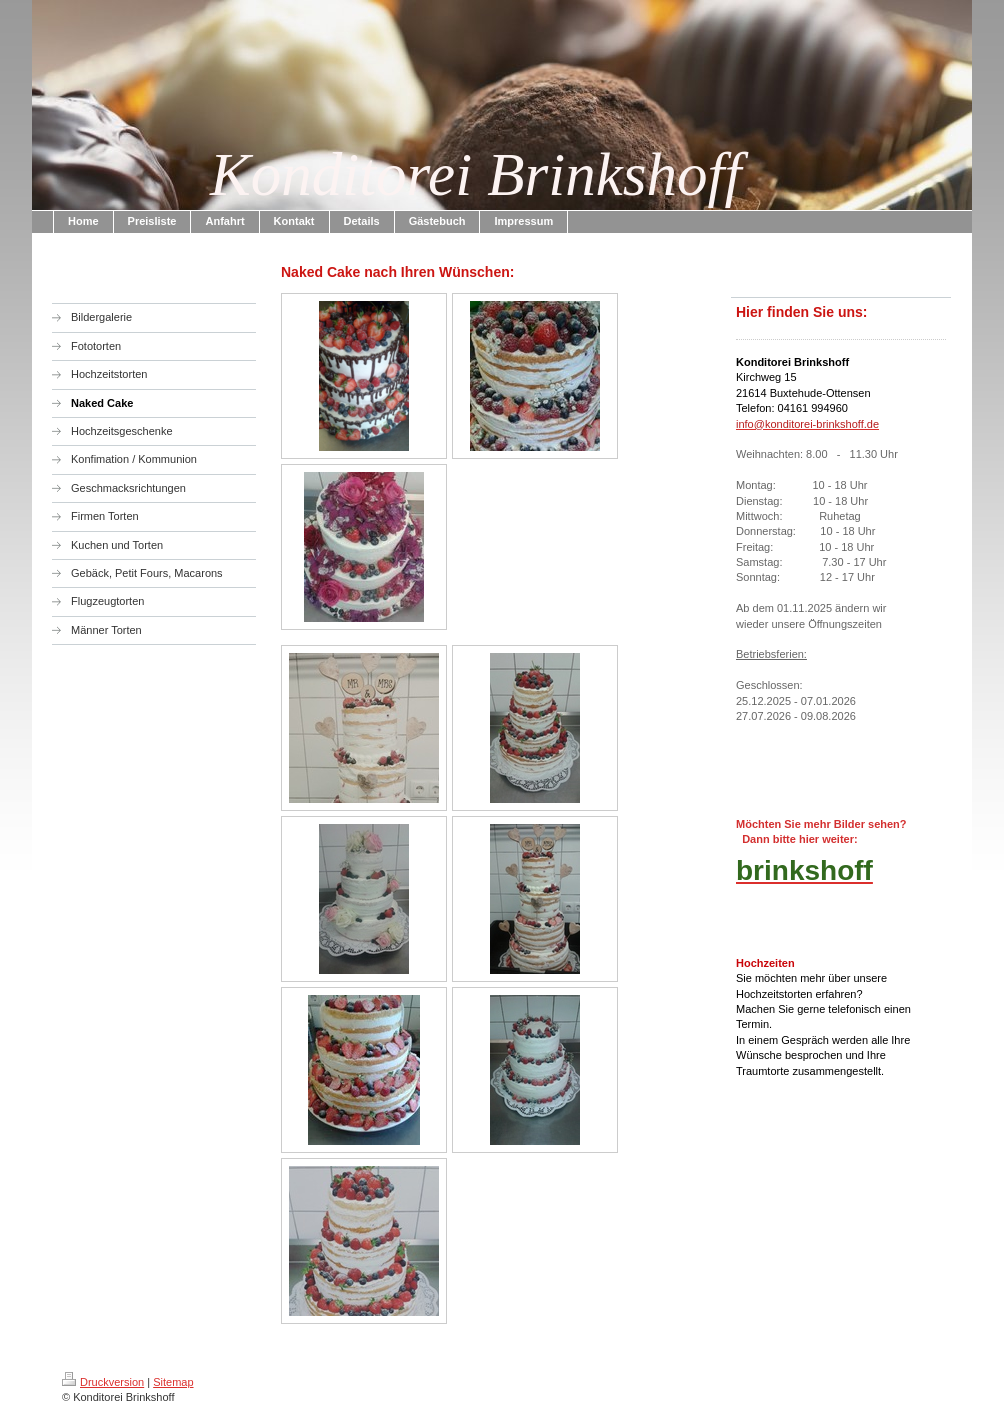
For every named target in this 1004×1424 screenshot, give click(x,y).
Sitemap (173, 1382)
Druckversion (103, 1382)
